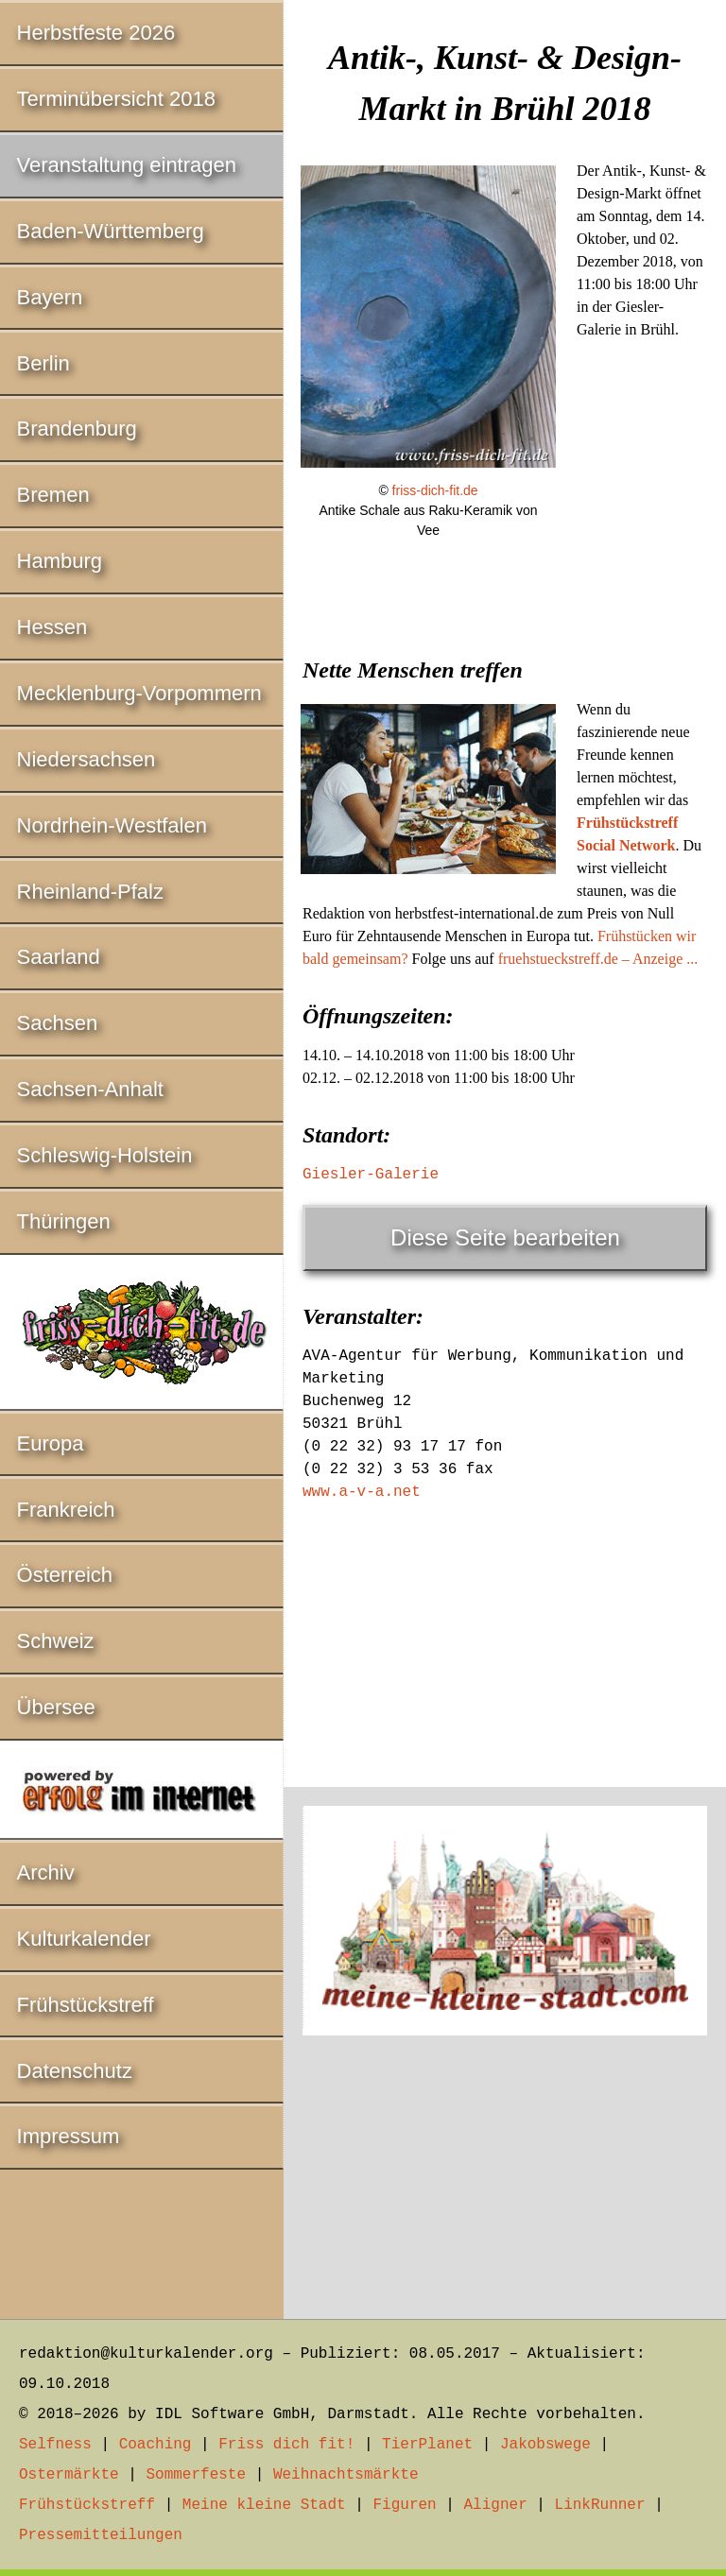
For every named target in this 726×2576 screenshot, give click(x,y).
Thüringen (64, 1221)
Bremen (53, 495)
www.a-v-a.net (361, 1492)
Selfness (55, 2444)
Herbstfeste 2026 (96, 32)
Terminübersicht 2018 (116, 99)
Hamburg (59, 561)
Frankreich (66, 1509)
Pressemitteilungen (100, 2535)
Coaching (155, 2444)
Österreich (64, 1575)
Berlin (43, 363)
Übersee (56, 1707)
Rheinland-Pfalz (90, 891)
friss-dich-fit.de (435, 490)
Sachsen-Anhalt (90, 1089)
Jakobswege (545, 2444)
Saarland (58, 957)
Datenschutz (74, 2071)
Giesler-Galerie (370, 1174)
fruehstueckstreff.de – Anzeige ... (598, 959)
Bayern (50, 297)
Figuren (404, 2505)
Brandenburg (77, 428)
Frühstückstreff (85, 2005)
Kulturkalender (84, 1938)
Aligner (495, 2505)
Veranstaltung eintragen (126, 165)
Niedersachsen (86, 759)
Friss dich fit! (286, 2444)
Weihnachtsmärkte (346, 2474)
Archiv (46, 1872)
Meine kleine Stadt (264, 2505)
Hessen (52, 627)
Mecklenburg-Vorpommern (139, 693)
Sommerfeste (196, 2474)
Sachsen (57, 1023)
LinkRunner (600, 2505)
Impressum (68, 2136)
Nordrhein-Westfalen (112, 825)
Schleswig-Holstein (105, 1155)
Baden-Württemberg (110, 231)
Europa (50, 1443)
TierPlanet (427, 2444)
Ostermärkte (69, 2474)
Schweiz (56, 1641)
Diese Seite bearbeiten (505, 1237)
